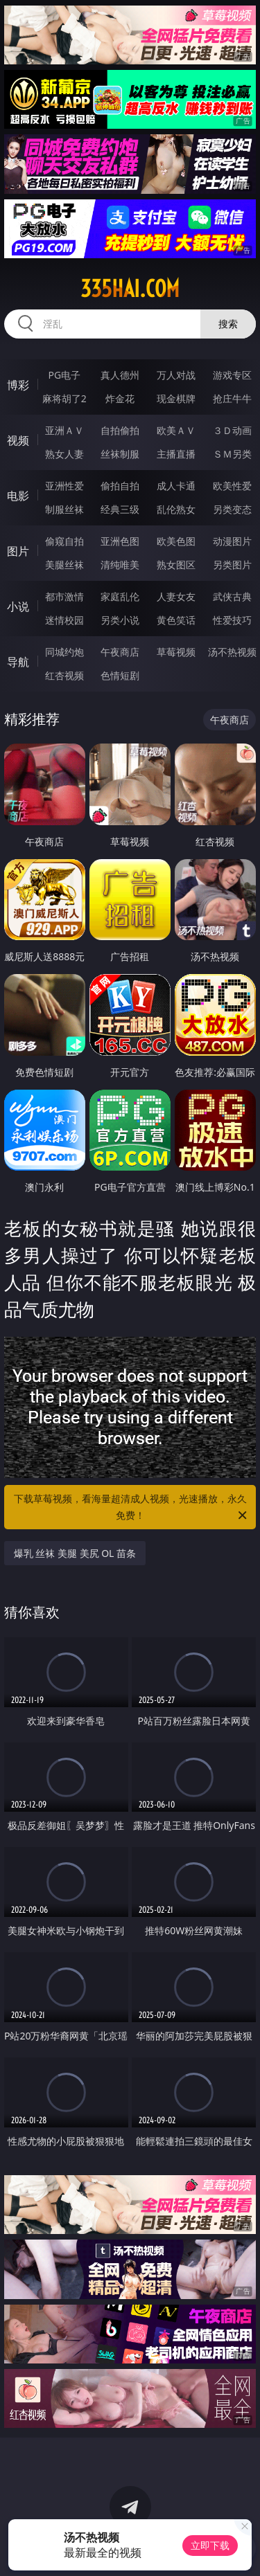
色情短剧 (120, 675)
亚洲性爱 (64, 485)
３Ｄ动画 (232, 430)
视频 (18, 440)
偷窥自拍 (64, 541)
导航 (18, 661)
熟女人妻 (64, 453)
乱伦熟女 (176, 509)
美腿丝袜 (64, 564)
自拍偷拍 (120, 430)
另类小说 (120, 620)
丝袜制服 (120, 453)
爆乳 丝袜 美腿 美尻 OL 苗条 (75, 1553)
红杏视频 (64, 675)
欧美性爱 (232, 485)
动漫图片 (232, 541)
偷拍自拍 (120, 485)
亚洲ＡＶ (64, 430)
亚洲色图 (120, 541)
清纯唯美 (120, 564)
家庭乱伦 (120, 596)
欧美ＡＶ (176, 430)
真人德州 (120, 374)
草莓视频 (176, 651)
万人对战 (176, 374)
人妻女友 (176, 596)
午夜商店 (120, 651)
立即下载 (210, 2545)
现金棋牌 (176, 398)
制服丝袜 (64, 509)
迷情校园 (64, 620)
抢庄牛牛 (232, 398)
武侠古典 (232, 596)
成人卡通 (176, 485)
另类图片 (232, 564)
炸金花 (120, 398)
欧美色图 (176, 541)
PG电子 (64, 374)
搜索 (228, 323)
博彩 (18, 385)
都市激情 (64, 596)
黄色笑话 (176, 620)
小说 (18, 606)
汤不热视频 (232, 651)
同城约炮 (64, 651)
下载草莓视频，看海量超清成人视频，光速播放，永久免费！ (132, 1508)
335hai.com (130, 289)
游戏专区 (232, 374)
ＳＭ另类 (232, 453)
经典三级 (120, 509)
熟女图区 (176, 564)
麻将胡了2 (64, 398)
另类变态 (232, 509)
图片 (18, 551)
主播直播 (176, 453)
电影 (18, 495)
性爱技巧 (232, 620)
